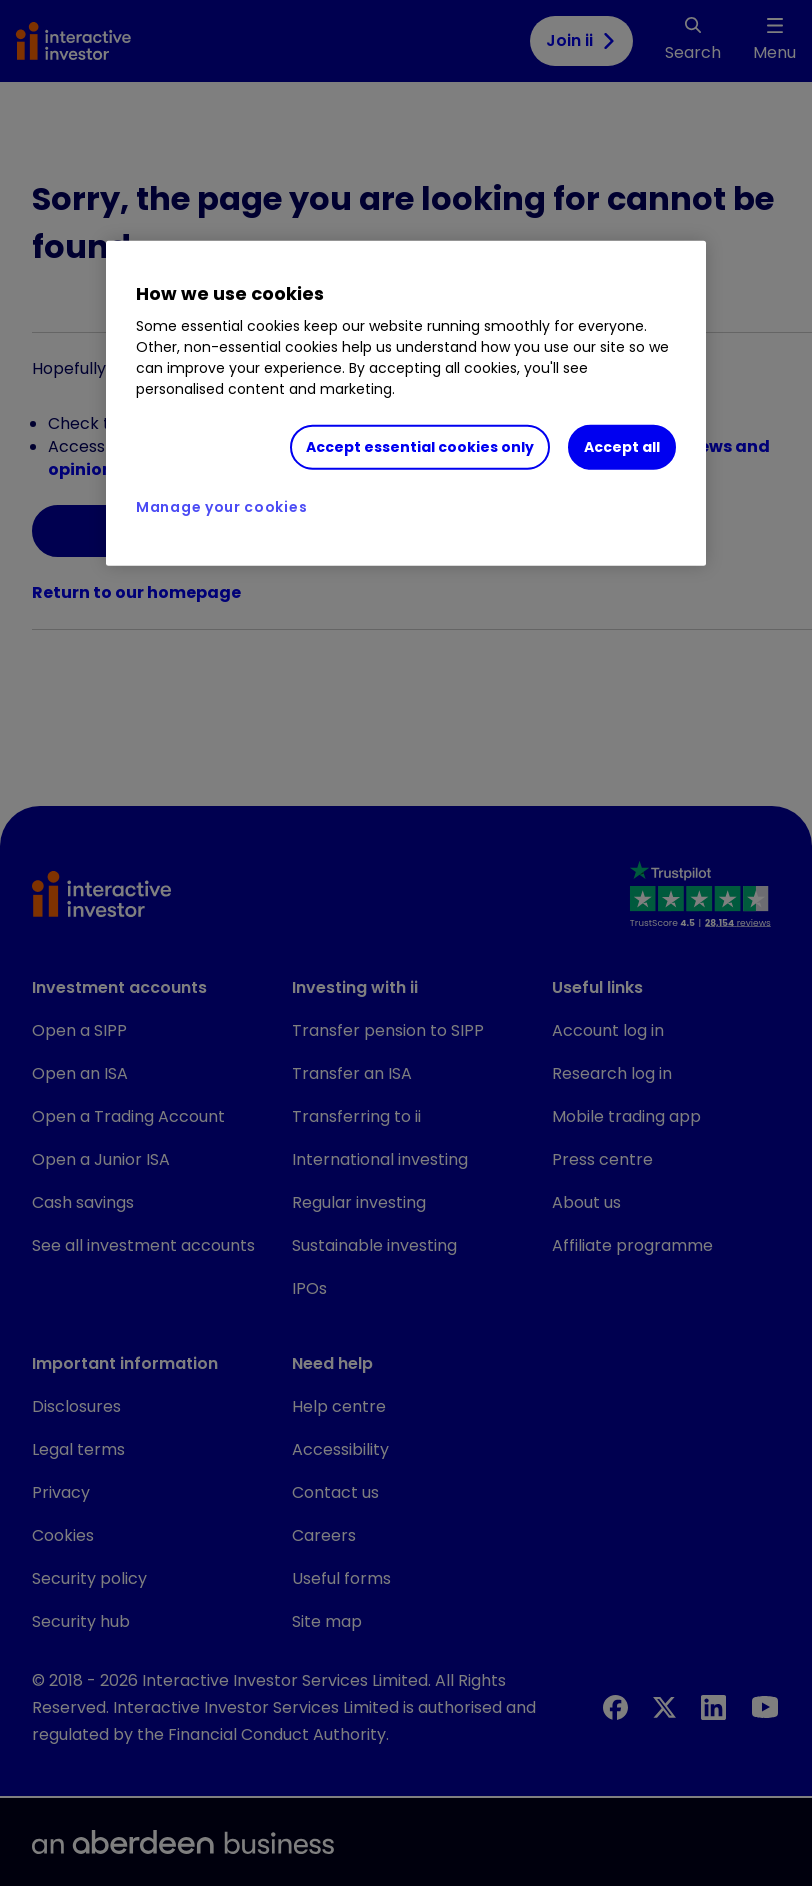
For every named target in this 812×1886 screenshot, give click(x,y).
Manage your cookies (221, 507)
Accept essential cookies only (420, 447)
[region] (406, 404)
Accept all (622, 447)
